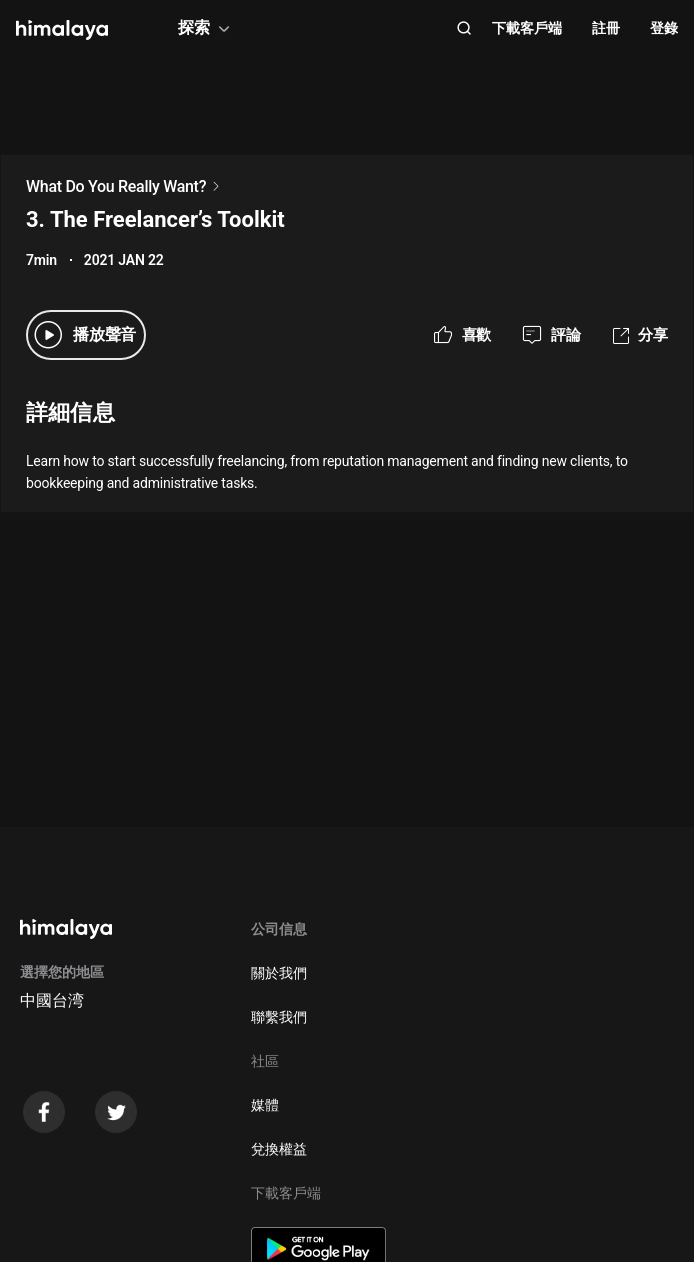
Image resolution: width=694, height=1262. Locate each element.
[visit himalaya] (62, 30)
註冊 (606, 28)
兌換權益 (279, 1149)
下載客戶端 (527, 28)
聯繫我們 (279, 1017)
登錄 (664, 28)
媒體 (265, 1105)
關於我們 (279, 973)
